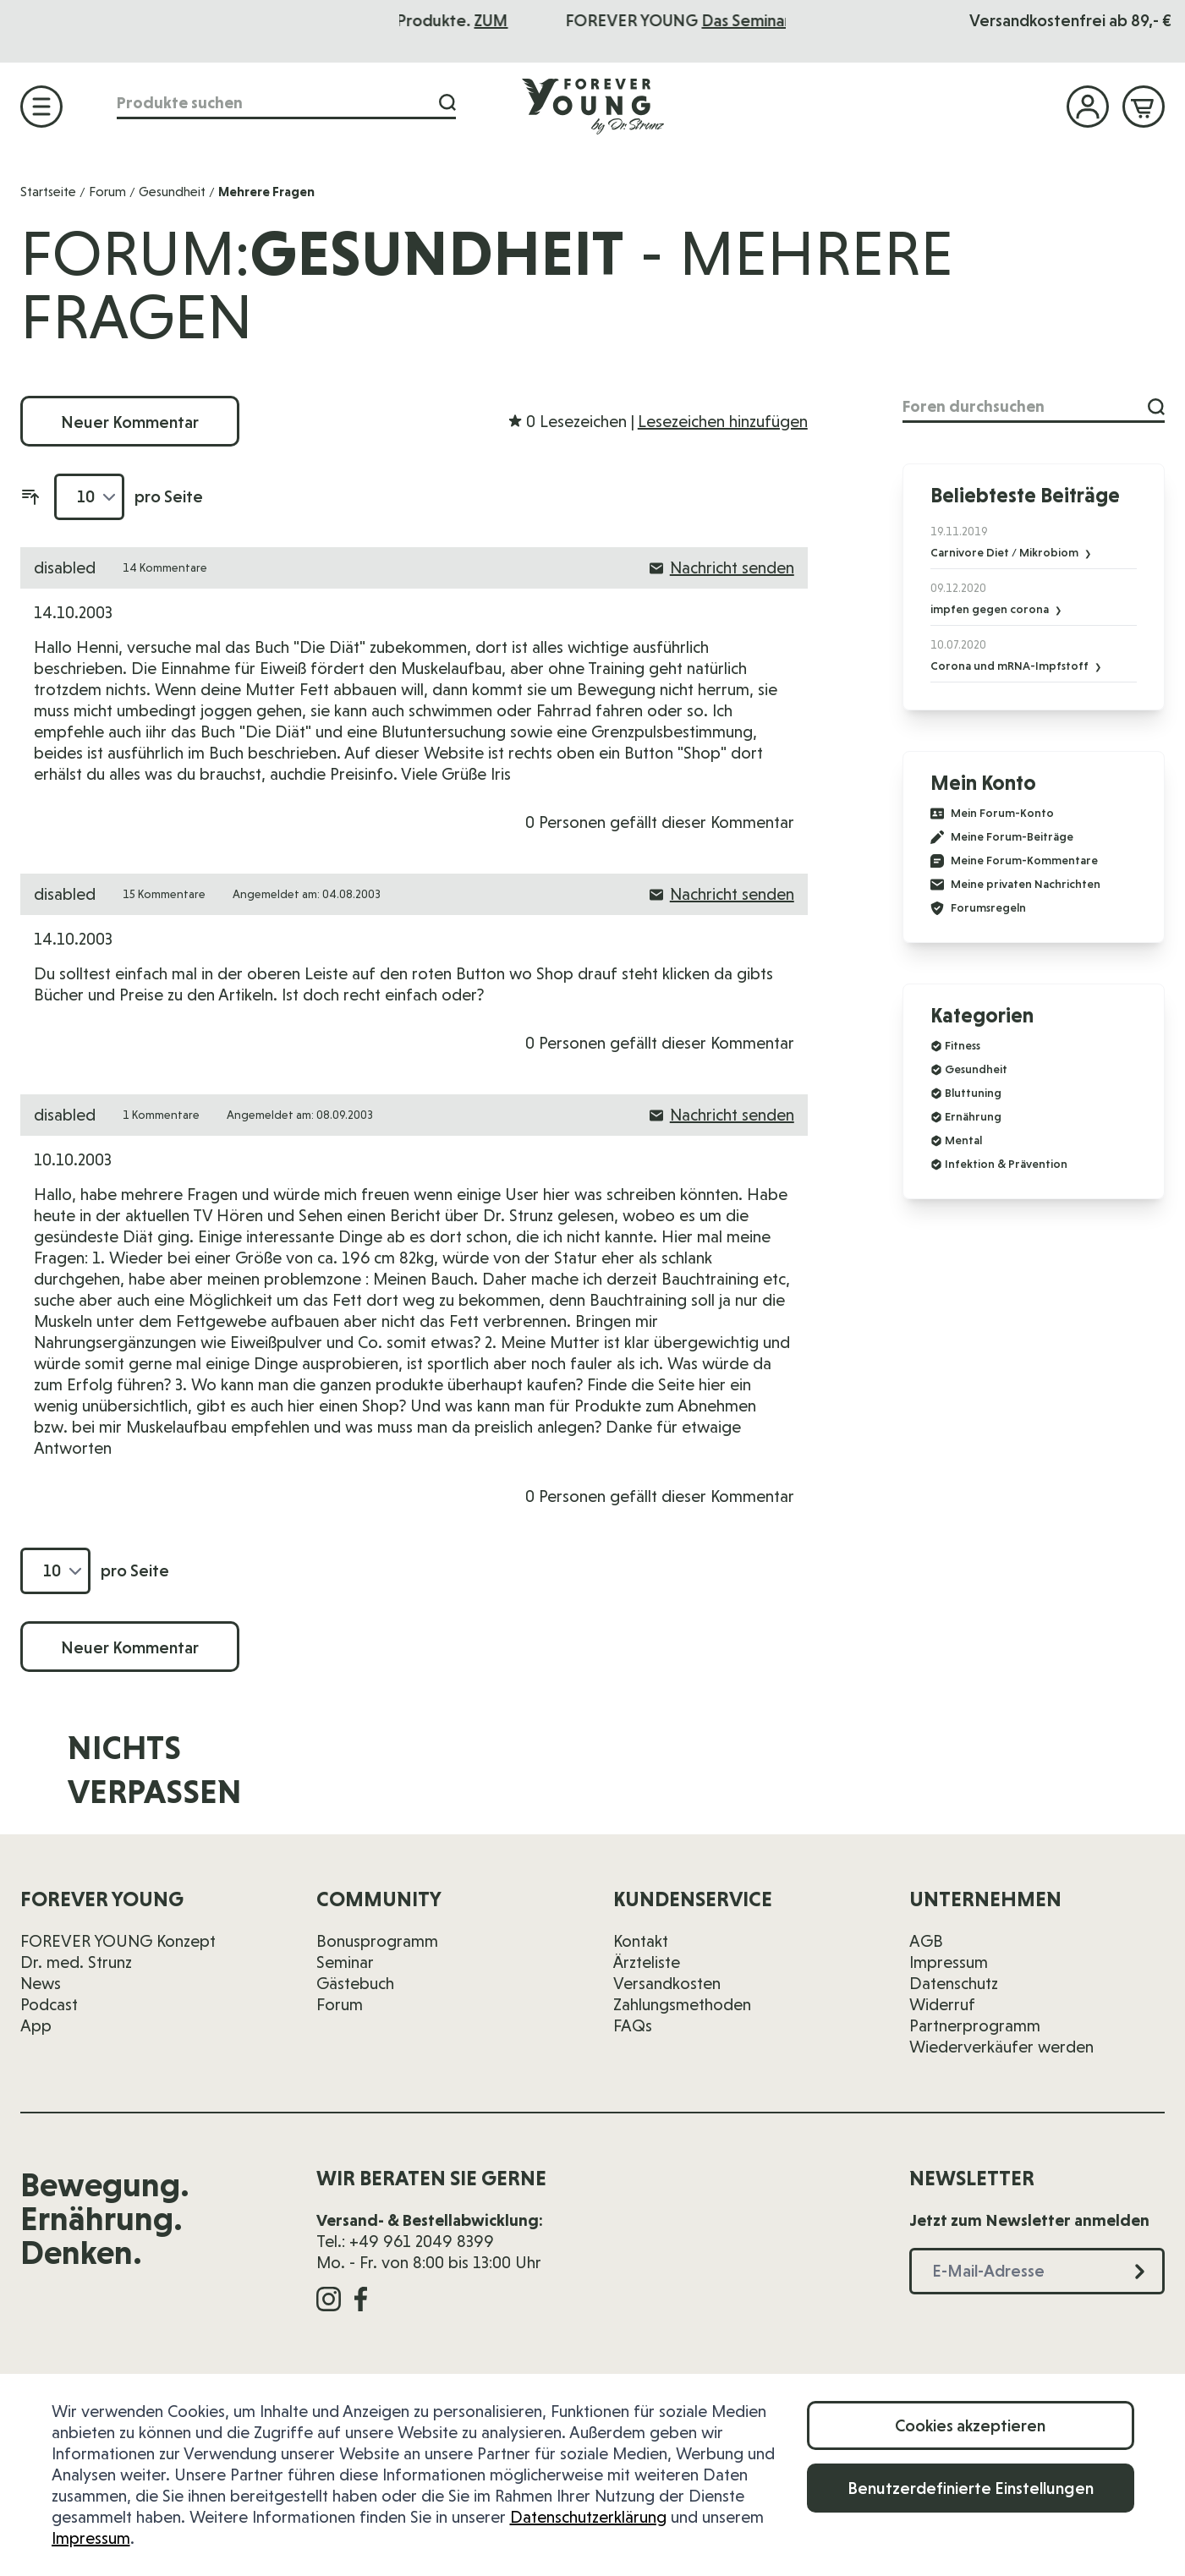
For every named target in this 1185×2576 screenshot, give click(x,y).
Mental (963, 1140)
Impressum (91, 2538)
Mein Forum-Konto (992, 813)
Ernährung (973, 1116)
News (40, 1983)
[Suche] (447, 102)
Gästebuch (355, 1983)
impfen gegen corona (990, 609)
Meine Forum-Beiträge (1001, 837)
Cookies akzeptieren (970, 2425)
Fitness (962, 1045)
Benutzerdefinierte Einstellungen (971, 2488)
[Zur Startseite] (593, 105)
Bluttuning (973, 1092)
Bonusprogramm (377, 1941)
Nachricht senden (722, 567)
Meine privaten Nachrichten (1015, 884)
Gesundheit (172, 192)
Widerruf (942, 2004)
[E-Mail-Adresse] (838, 1780)
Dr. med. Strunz (76, 1962)
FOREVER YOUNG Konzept (118, 1941)
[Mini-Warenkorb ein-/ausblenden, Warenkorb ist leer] (1143, 106)
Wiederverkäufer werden (1001, 2046)
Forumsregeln (978, 908)
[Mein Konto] (1087, 106)
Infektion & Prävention (1006, 1163)
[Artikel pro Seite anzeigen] (89, 497)
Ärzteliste (646, 1962)
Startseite (48, 192)
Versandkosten (667, 1983)
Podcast (49, 2004)
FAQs (632, 2025)
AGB (926, 1941)
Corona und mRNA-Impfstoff (1010, 665)
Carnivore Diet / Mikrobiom (1005, 552)
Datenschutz (953, 1983)
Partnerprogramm (974, 2025)
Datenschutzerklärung (588, 2517)
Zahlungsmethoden (682, 2004)
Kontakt (640, 1941)
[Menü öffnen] (41, 106)
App (36, 2025)
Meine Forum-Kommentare (1014, 861)
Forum (107, 192)
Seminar (345, 1962)
